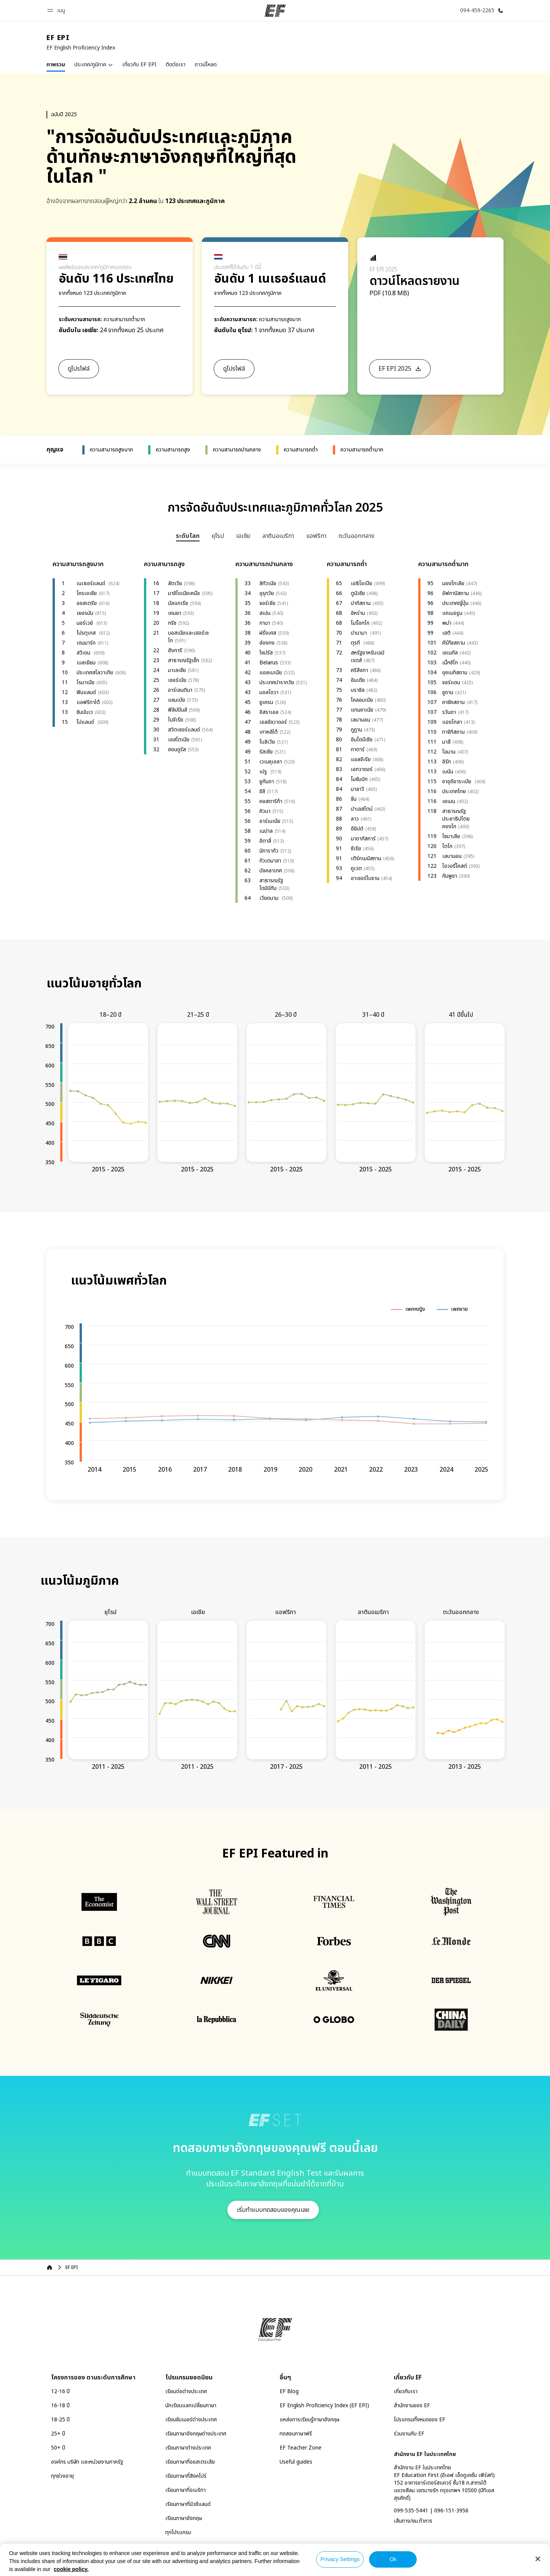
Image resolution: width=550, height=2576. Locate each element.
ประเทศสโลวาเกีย (95, 673)
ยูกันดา (266, 782)
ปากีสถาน (361, 603)
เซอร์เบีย (177, 680)
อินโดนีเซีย (362, 740)
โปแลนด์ (86, 722)
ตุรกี (356, 643)
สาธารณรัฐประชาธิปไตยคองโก (456, 818)
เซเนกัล (450, 653)
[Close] (537, 2558)
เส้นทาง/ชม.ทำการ (413, 2521)
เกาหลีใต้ (268, 732)
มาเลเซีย (177, 670)
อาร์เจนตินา (180, 690)
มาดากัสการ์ (363, 839)
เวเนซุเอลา (270, 762)
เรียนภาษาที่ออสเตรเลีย (190, 2462)
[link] (80, 43)
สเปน (264, 613)
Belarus (268, 663)
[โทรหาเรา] (480, 10)
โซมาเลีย (451, 836)
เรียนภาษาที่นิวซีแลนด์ (188, 2504)
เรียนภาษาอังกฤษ (183, 2518)
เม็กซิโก (450, 663)
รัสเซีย (266, 752)
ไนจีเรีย (175, 720)
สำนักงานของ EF (412, 2406)
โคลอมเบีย (362, 700)
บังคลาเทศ (270, 871)
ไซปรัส (266, 653)
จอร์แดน (451, 682)
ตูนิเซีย (358, 593)
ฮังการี (175, 650)
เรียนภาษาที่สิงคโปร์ (185, 2476)
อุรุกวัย (266, 593)
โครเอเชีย (87, 593)
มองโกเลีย (453, 583)
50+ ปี (58, 2448)
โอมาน (449, 752)
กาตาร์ (358, 750)
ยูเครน (266, 702)
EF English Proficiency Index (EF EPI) (324, 2406)
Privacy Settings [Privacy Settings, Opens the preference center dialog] (340, 2559)
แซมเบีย (176, 700)
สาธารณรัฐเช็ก (183, 660)
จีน (354, 799)
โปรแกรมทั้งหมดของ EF (419, 2420)
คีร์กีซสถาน (453, 643)
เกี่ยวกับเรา (405, 2391)
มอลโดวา (268, 692)
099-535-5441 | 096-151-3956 (431, 2511)
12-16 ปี (60, 2391)
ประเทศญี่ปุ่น (455, 603)
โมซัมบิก (359, 779)
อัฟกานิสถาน (455, 593)
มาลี (446, 742)
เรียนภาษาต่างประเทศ (188, 2448)
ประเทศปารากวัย (276, 682)
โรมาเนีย (85, 682)
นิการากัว (268, 851)
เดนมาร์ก (86, 643)
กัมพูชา (449, 876)
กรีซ (172, 623)
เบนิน (447, 772)
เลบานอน (360, 720)
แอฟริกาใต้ (88, 702)
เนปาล (266, 831)
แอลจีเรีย (361, 759)
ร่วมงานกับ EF (409, 2434)
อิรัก (446, 762)
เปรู (264, 772)
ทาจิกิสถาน (453, 732)
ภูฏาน (356, 730)
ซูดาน (447, 692)
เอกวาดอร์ (362, 769)
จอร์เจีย (267, 603)
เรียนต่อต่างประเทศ (186, 2391)
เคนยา (174, 613)
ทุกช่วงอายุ (62, 2476)
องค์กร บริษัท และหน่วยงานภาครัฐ (87, 2462)
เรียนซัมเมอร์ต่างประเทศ (191, 2420)
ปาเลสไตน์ (362, 809)
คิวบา (264, 811)
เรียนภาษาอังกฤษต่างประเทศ (195, 2434)
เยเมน (448, 801)
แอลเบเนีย (270, 673)
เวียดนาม (269, 898)
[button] (57, 10)
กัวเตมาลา (270, 861)
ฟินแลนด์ (86, 692)
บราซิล (358, 690)
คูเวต (356, 868)
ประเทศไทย (454, 791)
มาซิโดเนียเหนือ (184, 593)
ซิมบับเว (85, 712)
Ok (393, 2559)
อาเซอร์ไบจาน (365, 878)
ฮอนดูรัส (177, 750)
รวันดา (449, 712)
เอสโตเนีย (178, 740)
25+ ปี (58, 2434)
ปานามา (359, 633)
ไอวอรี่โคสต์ (454, 866)
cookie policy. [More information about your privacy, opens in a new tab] (71, 2569)
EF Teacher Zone (300, 2448)
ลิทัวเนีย (267, 583)
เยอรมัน (85, 613)
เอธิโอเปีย (361, 583)
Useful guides (296, 2462)
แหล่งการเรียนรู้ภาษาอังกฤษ (309, 2420)
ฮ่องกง (267, 643)
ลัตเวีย (175, 583)
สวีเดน (84, 653)
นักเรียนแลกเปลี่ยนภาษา (190, 2406)
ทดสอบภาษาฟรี (296, 2434)
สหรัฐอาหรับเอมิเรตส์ (367, 656)
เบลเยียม (86, 663)
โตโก (447, 846)
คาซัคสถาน (453, 702)
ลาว (355, 819)
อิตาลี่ (265, 841)
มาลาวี (357, 789)
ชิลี (262, 791)
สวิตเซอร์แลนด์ (184, 730)
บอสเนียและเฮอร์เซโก (188, 637)
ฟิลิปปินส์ (177, 710)
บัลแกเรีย (178, 603)
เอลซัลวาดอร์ (273, 722)
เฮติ (446, 633)
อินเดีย (358, 680)
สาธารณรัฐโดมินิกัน (271, 884)
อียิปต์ (357, 829)
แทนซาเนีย (362, 710)
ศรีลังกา (359, 670)
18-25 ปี (60, 2420)
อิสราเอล (268, 712)
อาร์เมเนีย (269, 821)
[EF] (275, 11)
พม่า (446, 623)
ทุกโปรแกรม (178, 2532)
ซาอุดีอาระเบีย (457, 782)
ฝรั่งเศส (267, 633)
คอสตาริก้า (270, 801)
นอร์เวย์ (85, 623)
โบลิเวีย (267, 742)
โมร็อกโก (360, 623)
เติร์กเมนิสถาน (366, 858)
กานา (264, 623)
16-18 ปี (60, 2406)
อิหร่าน (358, 613)
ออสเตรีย (87, 603)
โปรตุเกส (87, 633)
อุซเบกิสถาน (454, 673)
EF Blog (289, 2391)
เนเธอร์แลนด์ (92, 583)
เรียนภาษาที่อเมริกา (185, 2490)
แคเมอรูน (452, 613)
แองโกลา (452, 722)
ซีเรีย (356, 849)
